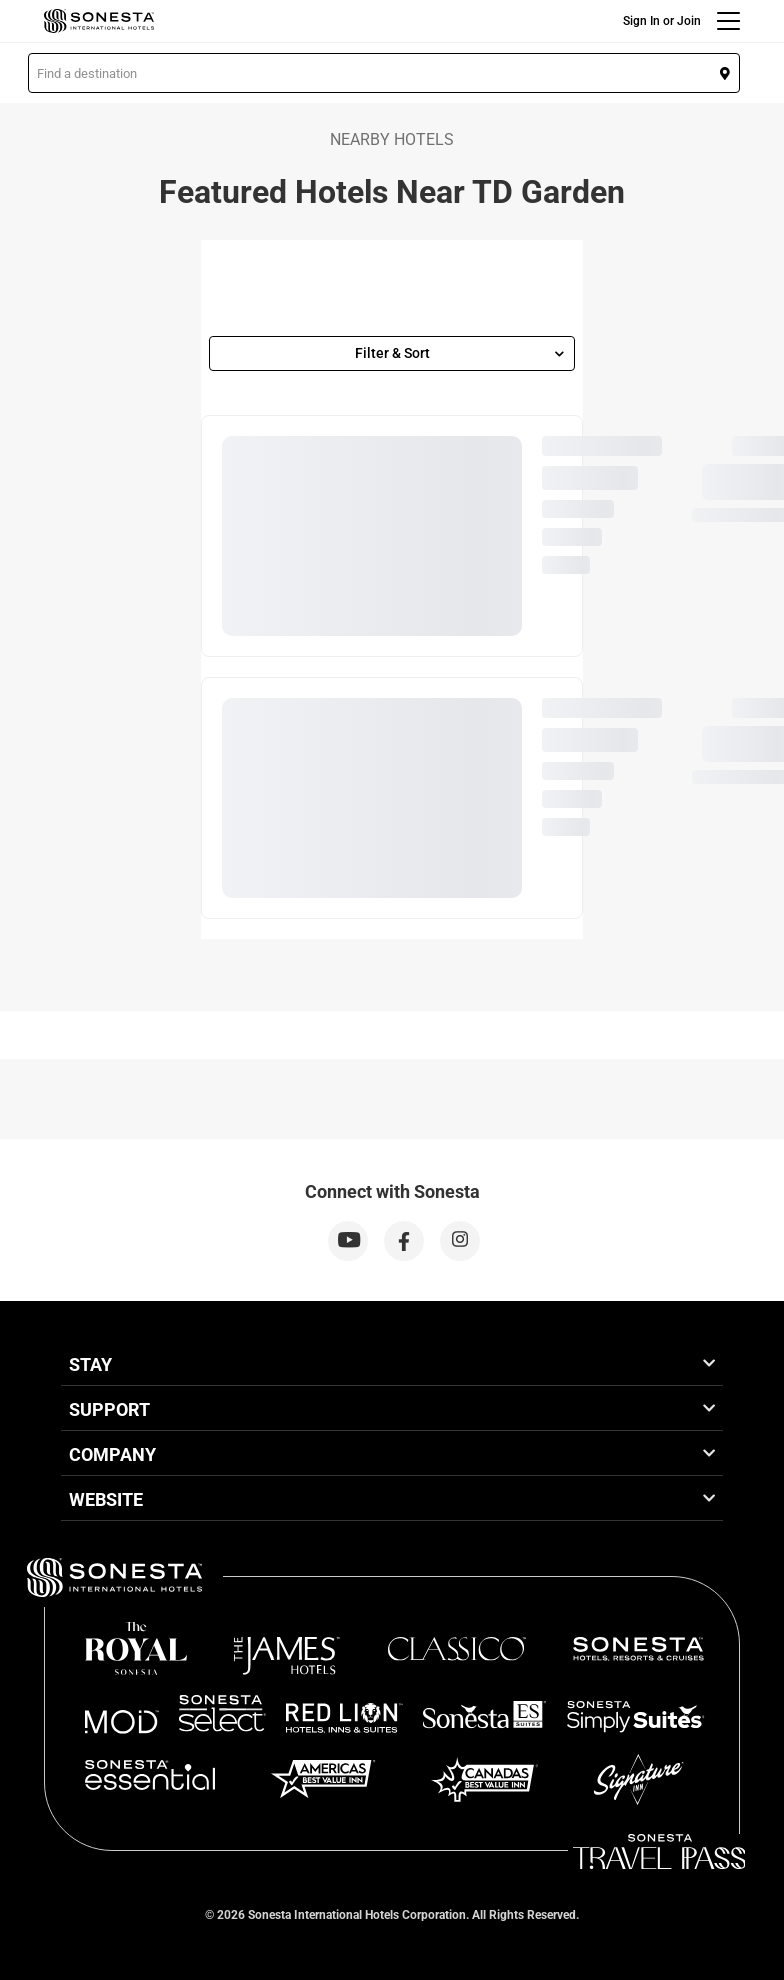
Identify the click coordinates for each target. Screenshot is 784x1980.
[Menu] (728, 21)
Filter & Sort (460, 353)
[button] (384, 73)
